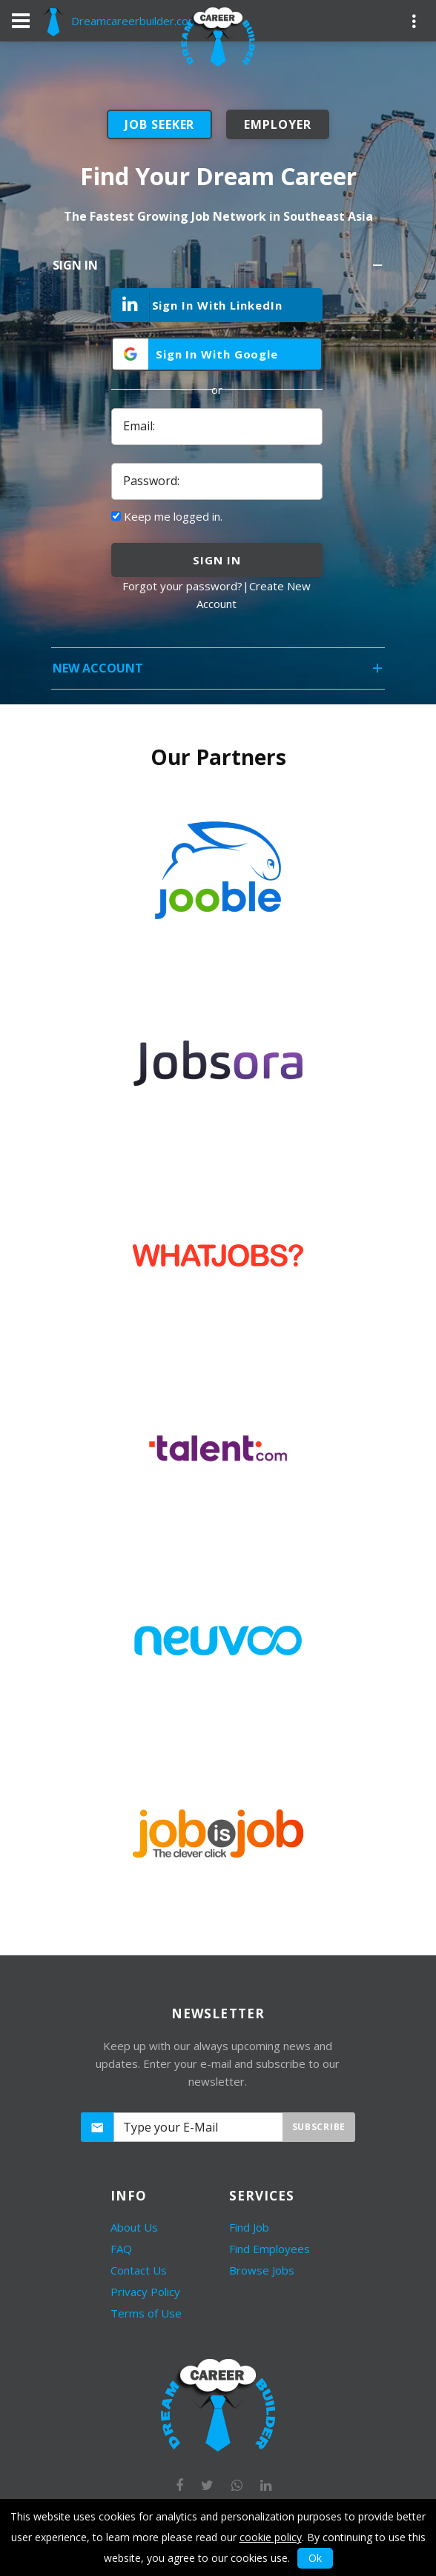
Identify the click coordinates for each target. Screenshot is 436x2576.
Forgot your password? (182, 585)
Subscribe (319, 2126)
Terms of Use (146, 2313)
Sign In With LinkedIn (198, 306)
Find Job (249, 2227)
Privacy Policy (145, 2291)
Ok (315, 2558)
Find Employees (269, 2248)
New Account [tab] (219, 673)
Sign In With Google (217, 354)
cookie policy (271, 2537)
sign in (216, 560)
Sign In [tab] (219, 270)
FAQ (121, 2248)
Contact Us (138, 2270)
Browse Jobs (261, 2270)
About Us (134, 2227)
